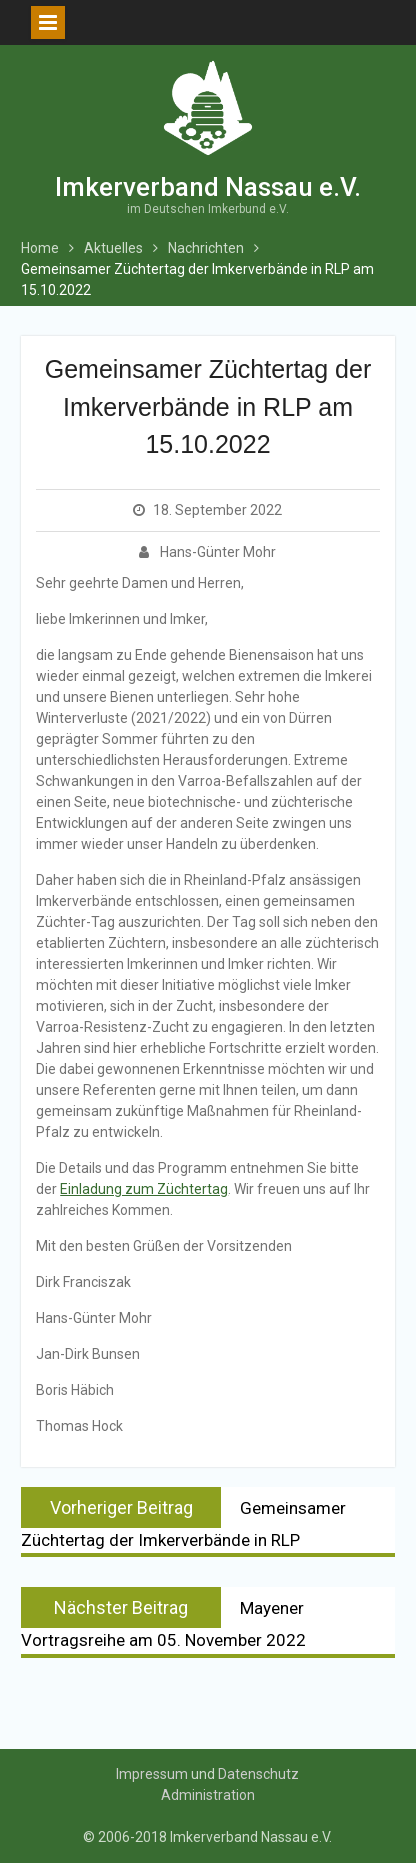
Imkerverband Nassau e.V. (208, 187)
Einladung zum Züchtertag (144, 1189)
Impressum (152, 1774)
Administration (208, 1795)
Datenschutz (258, 1774)
